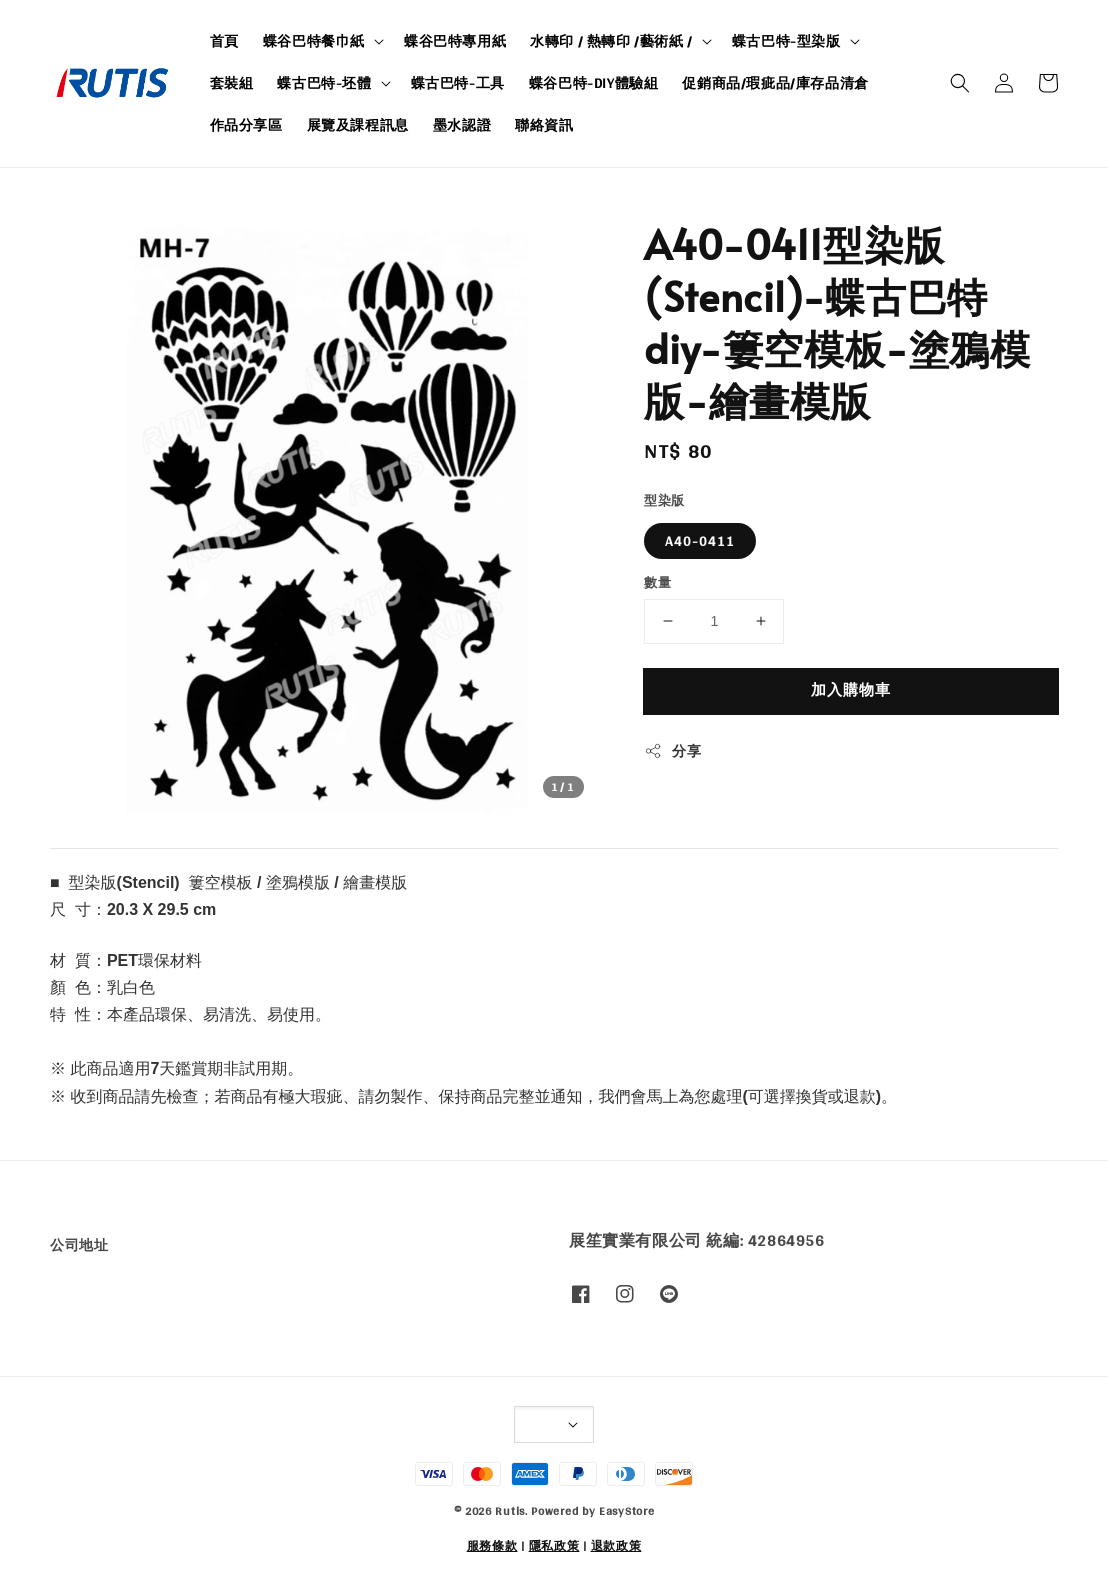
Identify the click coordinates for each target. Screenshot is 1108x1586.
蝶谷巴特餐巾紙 (314, 41)
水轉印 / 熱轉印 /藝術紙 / (611, 41)
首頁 (224, 41)
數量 (657, 583)
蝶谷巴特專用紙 (455, 41)
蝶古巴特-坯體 (324, 83)
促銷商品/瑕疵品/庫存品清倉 (775, 83)
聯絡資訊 (544, 125)
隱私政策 (554, 1546)
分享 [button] (672, 751)
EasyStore (626, 1511)
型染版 (664, 501)
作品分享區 (246, 125)
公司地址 (79, 1246)
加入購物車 (851, 689)
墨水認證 (462, 125)
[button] (960, 83)
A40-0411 (700, 541)
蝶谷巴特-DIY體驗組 (594, 83)
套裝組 (232, 83)
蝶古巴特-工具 (458, 83)
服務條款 (492, 1546)
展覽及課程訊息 (358, 125)
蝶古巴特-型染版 (786, 41)
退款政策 (616, 1546)
